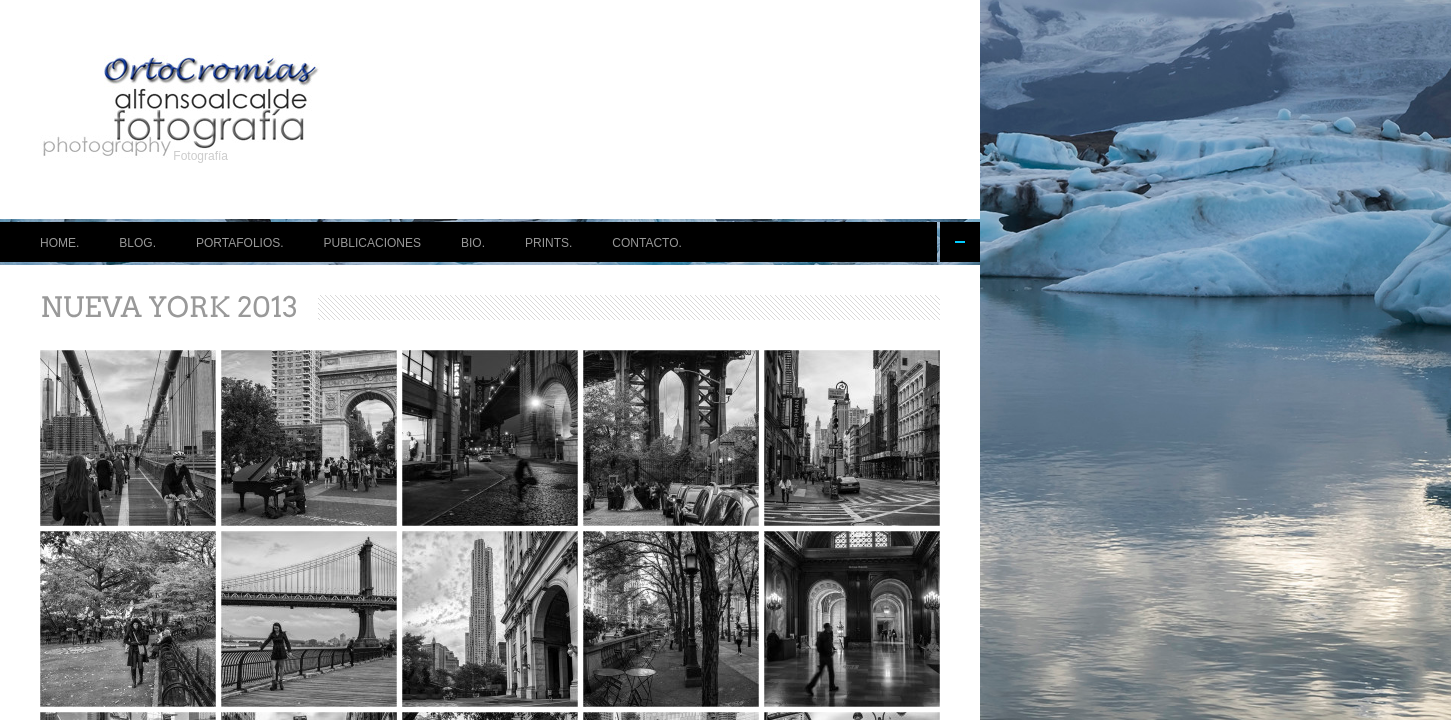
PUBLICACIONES (372, 243)
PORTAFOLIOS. (240, 243)
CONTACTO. (647, 243)
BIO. (473, 243)
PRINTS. (548, 243)
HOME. (59, 243)
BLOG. (137, 243)
